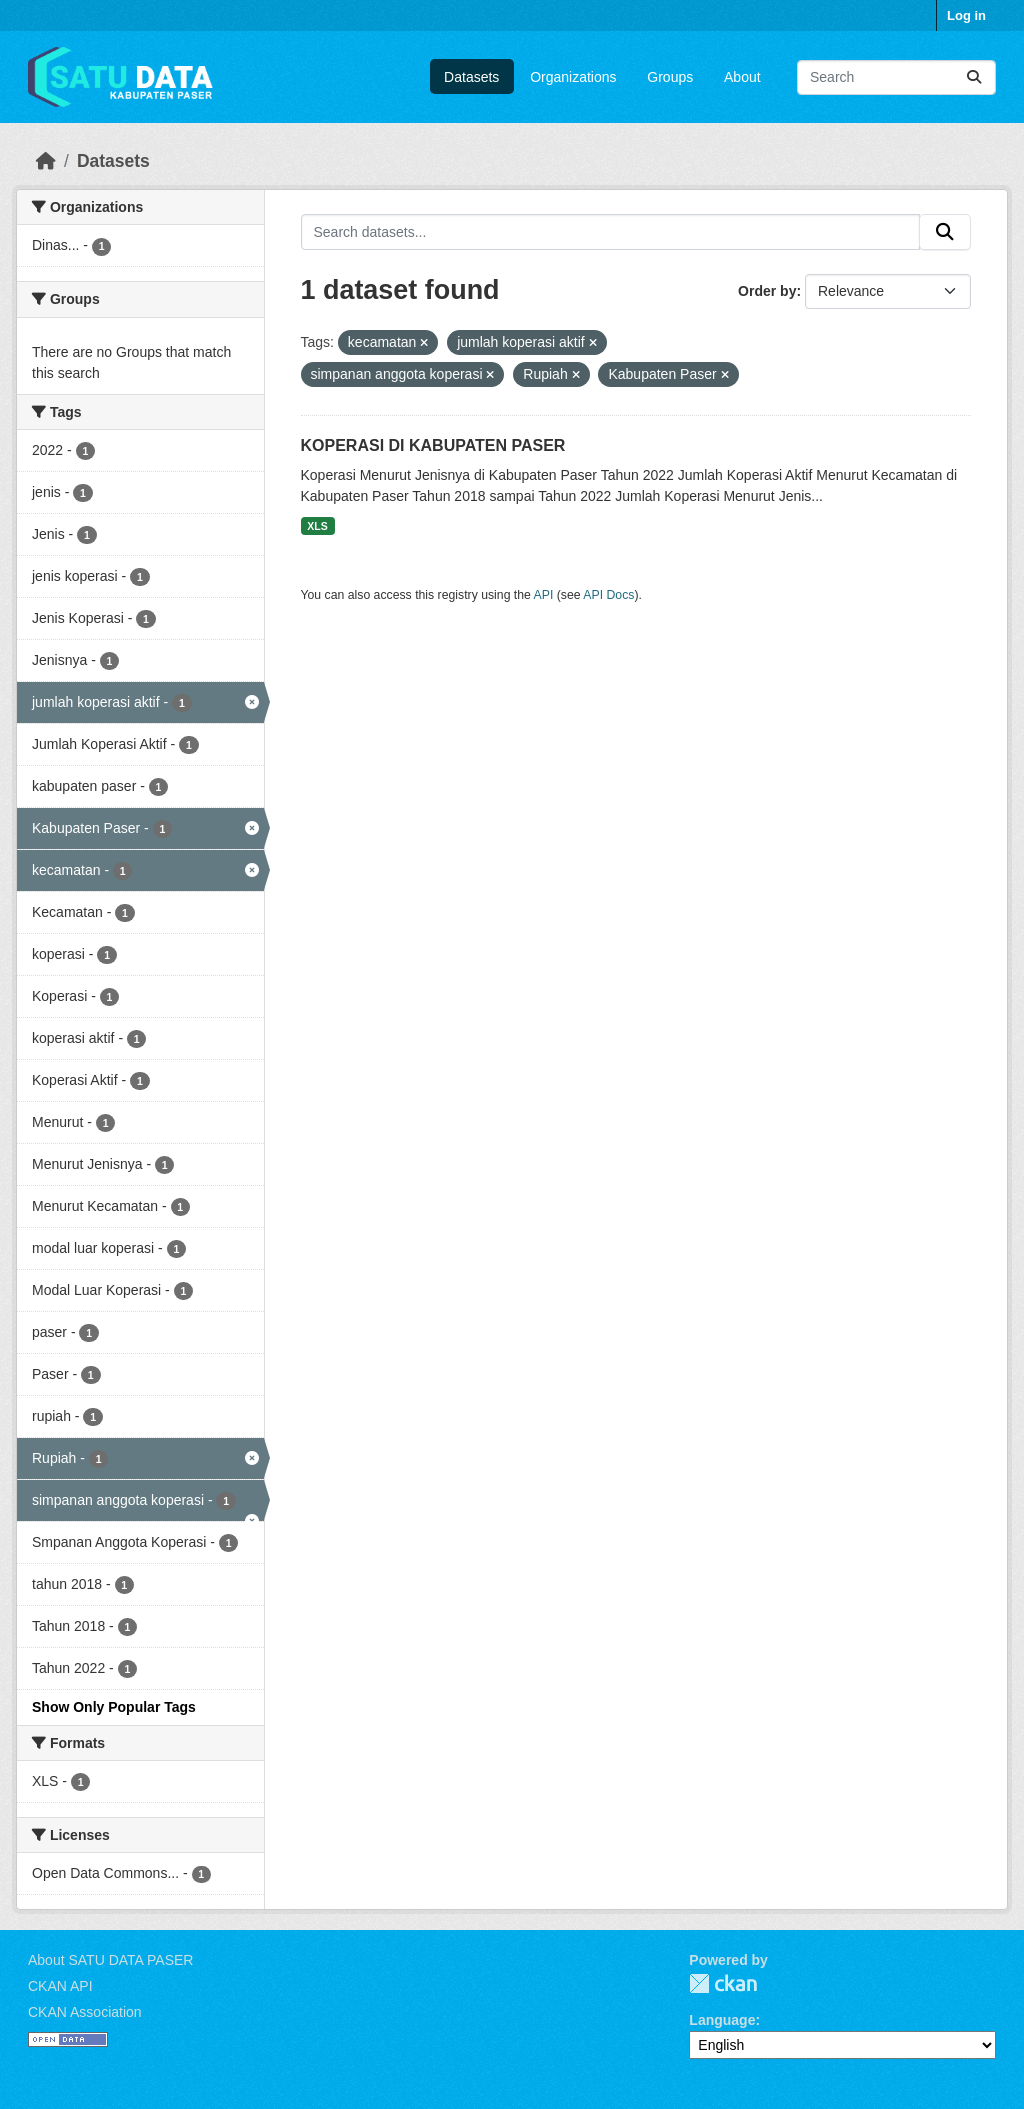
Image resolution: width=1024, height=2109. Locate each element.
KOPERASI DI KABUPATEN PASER (433, 445)
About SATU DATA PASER (110, 1960)
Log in (966, 15)
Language (722, 2020)
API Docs (608, 595)
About (742, 77)
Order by (767, 291)
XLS (317, 526)
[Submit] (974, 77)
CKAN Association (85, 2012)
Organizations (573, 77)
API (544, 595)
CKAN (723, 1983)
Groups (670, 77)
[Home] (46, 161)
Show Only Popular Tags (114, 1707)
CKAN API (60, 1986)
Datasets (471, 77)
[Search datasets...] (896, 77)
